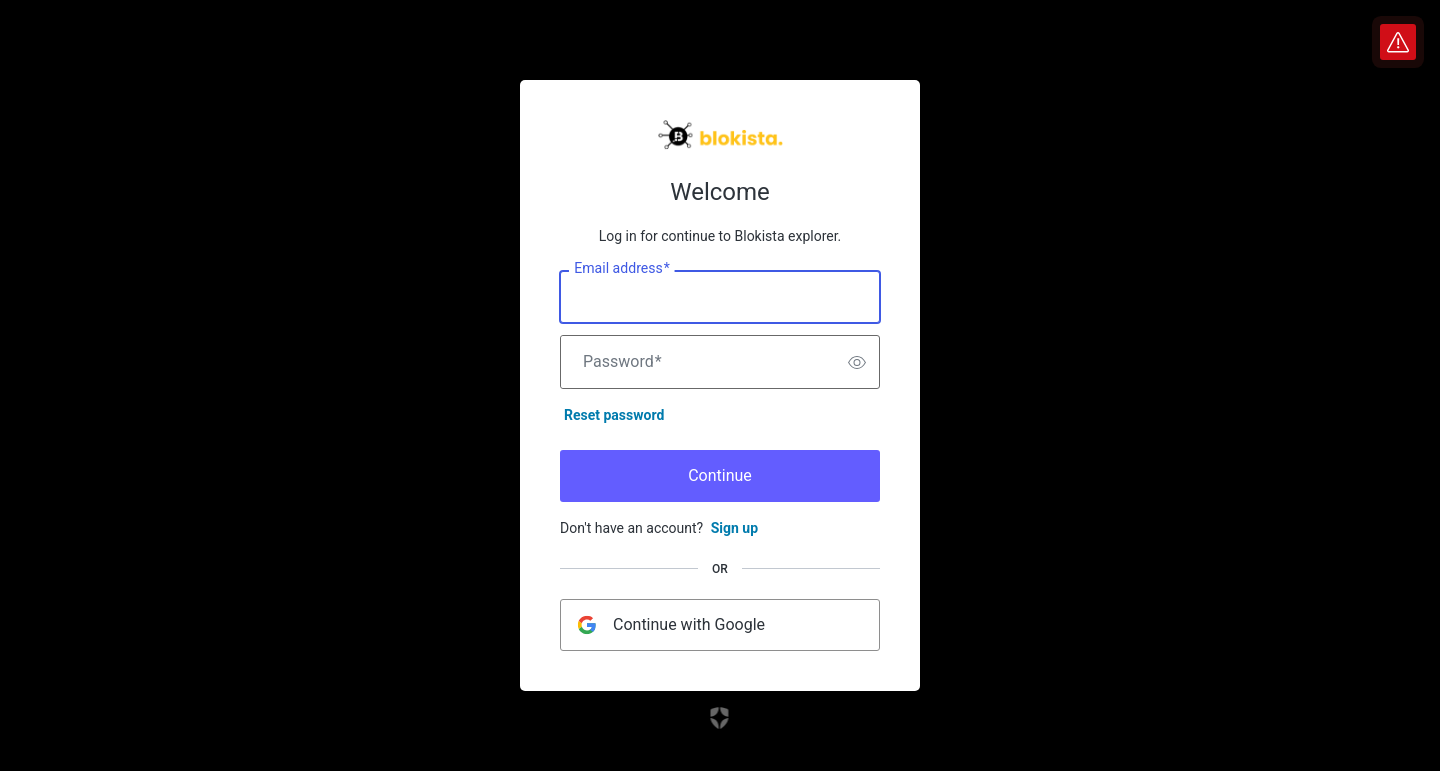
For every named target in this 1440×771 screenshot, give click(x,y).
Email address (621, 269)
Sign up (734, 528)
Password (622, 362)
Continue (720, 475)
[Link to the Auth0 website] (720, 718)
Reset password (614, 415)
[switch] (857, 362)
